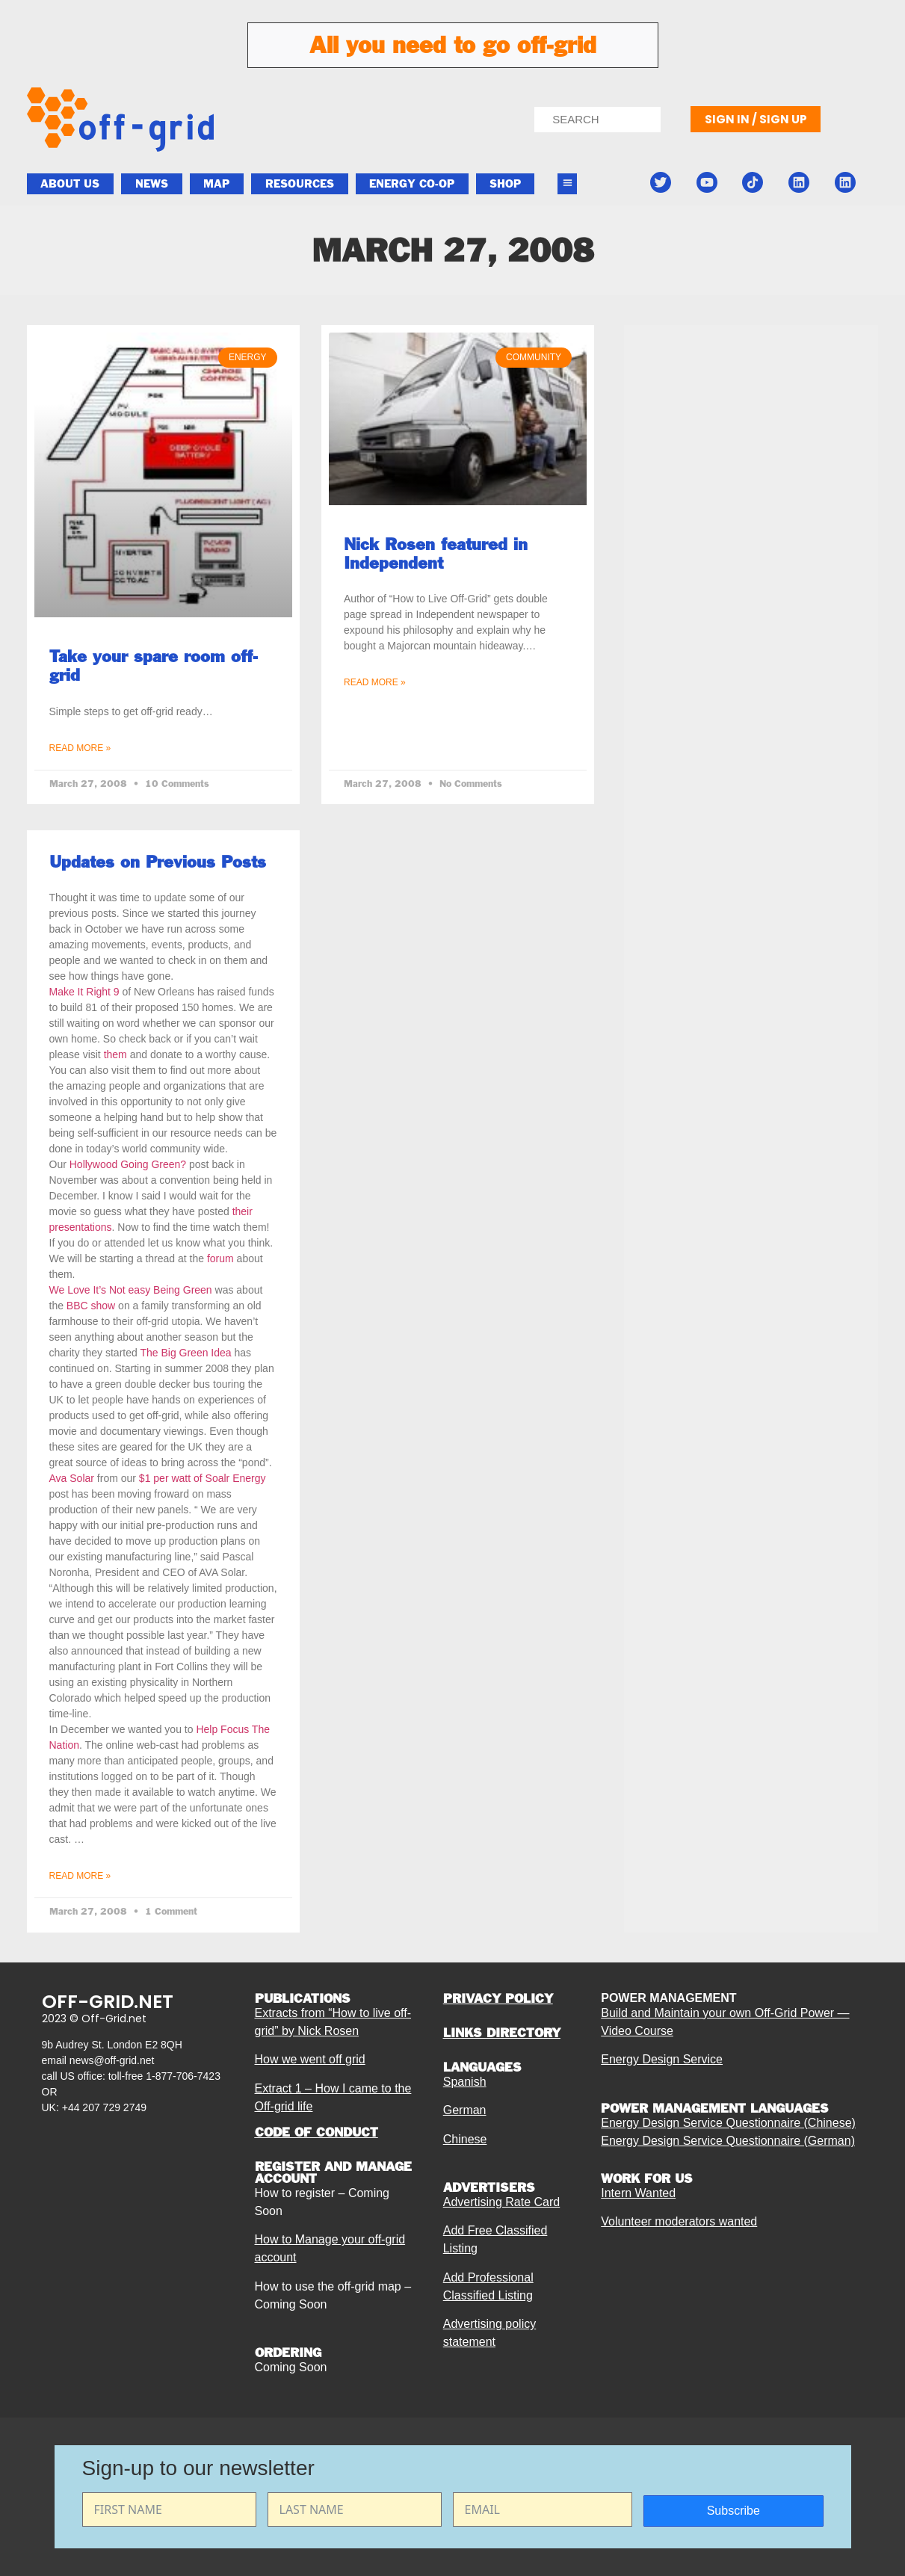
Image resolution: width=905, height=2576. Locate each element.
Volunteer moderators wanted (679, 2221)
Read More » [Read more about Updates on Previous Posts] (80, 1876)
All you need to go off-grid (452, 44)
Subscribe (733, 2510)
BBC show (91, 1306)
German (465, 2110)
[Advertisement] (751, 696)
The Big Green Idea (187, 1353)
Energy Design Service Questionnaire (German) (728, 2140)
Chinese (465, 2139)
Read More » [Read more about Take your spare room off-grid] (80, 748)
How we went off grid (310, 2059)
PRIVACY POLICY (498, 1998)
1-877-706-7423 (183, 2076)
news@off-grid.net (112, 2060)
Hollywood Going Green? (128, 1164)
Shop (505, 184)
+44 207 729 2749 (104, 2107)
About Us (69, 184)
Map (216, 184)
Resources (299, 184)
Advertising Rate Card (501, 2202)
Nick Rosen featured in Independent (436, 553)
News (151, 184)
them (115, 1054)
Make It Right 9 (84, 992)
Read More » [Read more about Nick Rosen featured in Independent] (375, 682)
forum (220, 1258)
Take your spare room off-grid (153, 665)
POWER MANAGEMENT (668, 1998)
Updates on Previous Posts (157, 861)
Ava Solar (71, 1478)
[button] (567, 184)
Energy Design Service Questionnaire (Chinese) (728, 2122)
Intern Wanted (638, 2193)
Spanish (465, 2081)
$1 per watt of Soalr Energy (202, 1478)
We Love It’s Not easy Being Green (132, 1290)
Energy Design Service (662, 2059)
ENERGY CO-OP (411, 184)
